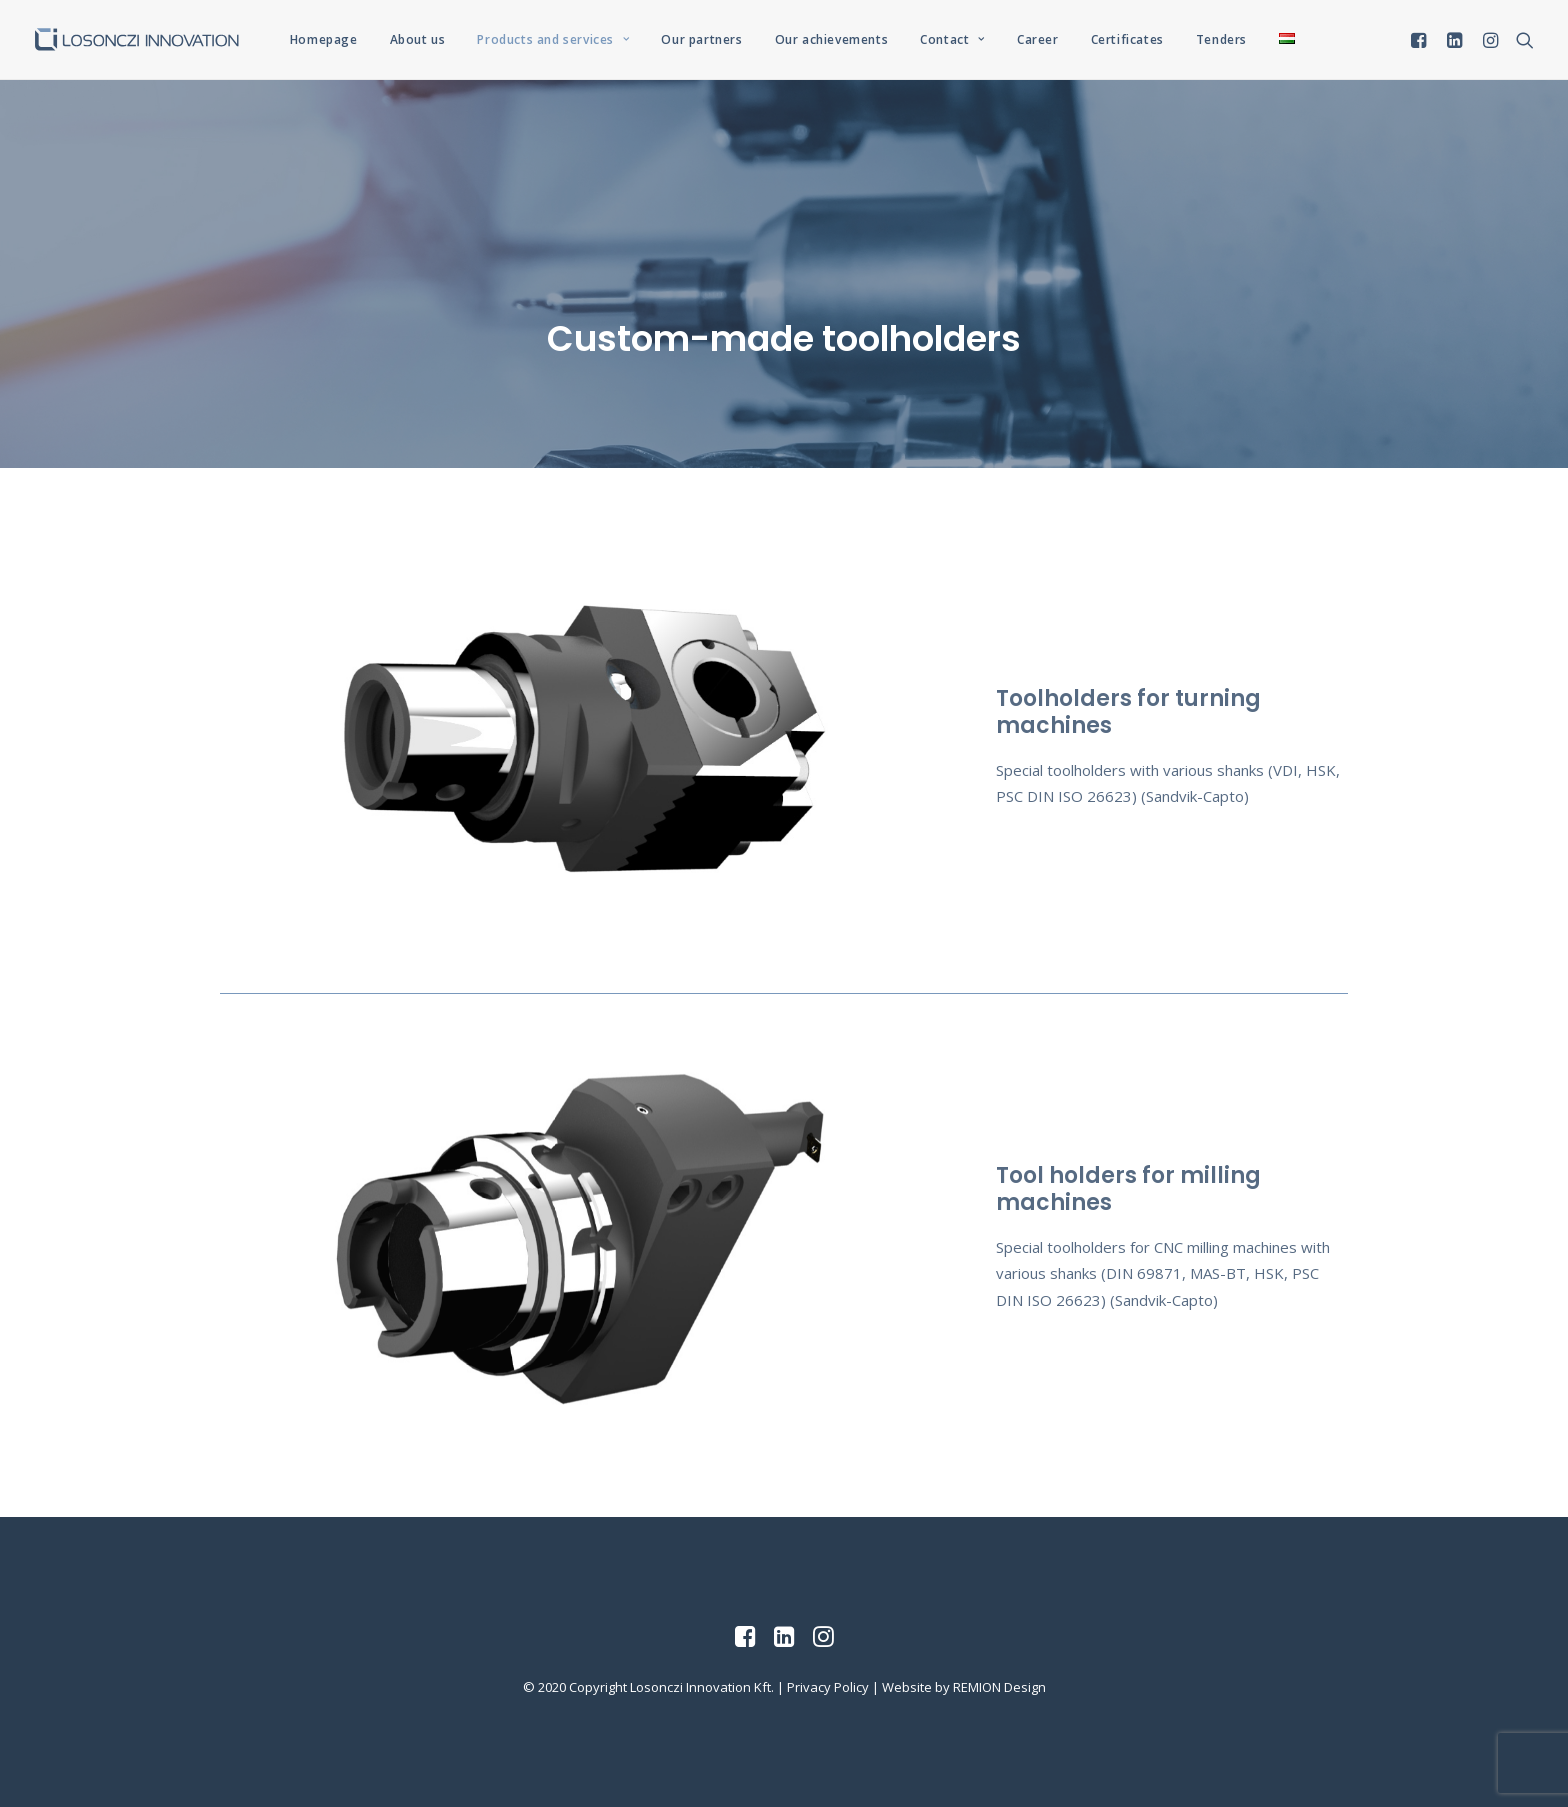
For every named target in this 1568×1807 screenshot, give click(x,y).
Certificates (1127, 39)
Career (1038, 39)
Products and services (553, 39)
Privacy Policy (828, 1687)
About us (418, 39)
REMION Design (999, 1687)
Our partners (701, 39)
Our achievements (832, 39)
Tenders (1221, 39)
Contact (952, 39)
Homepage (324, 39)
